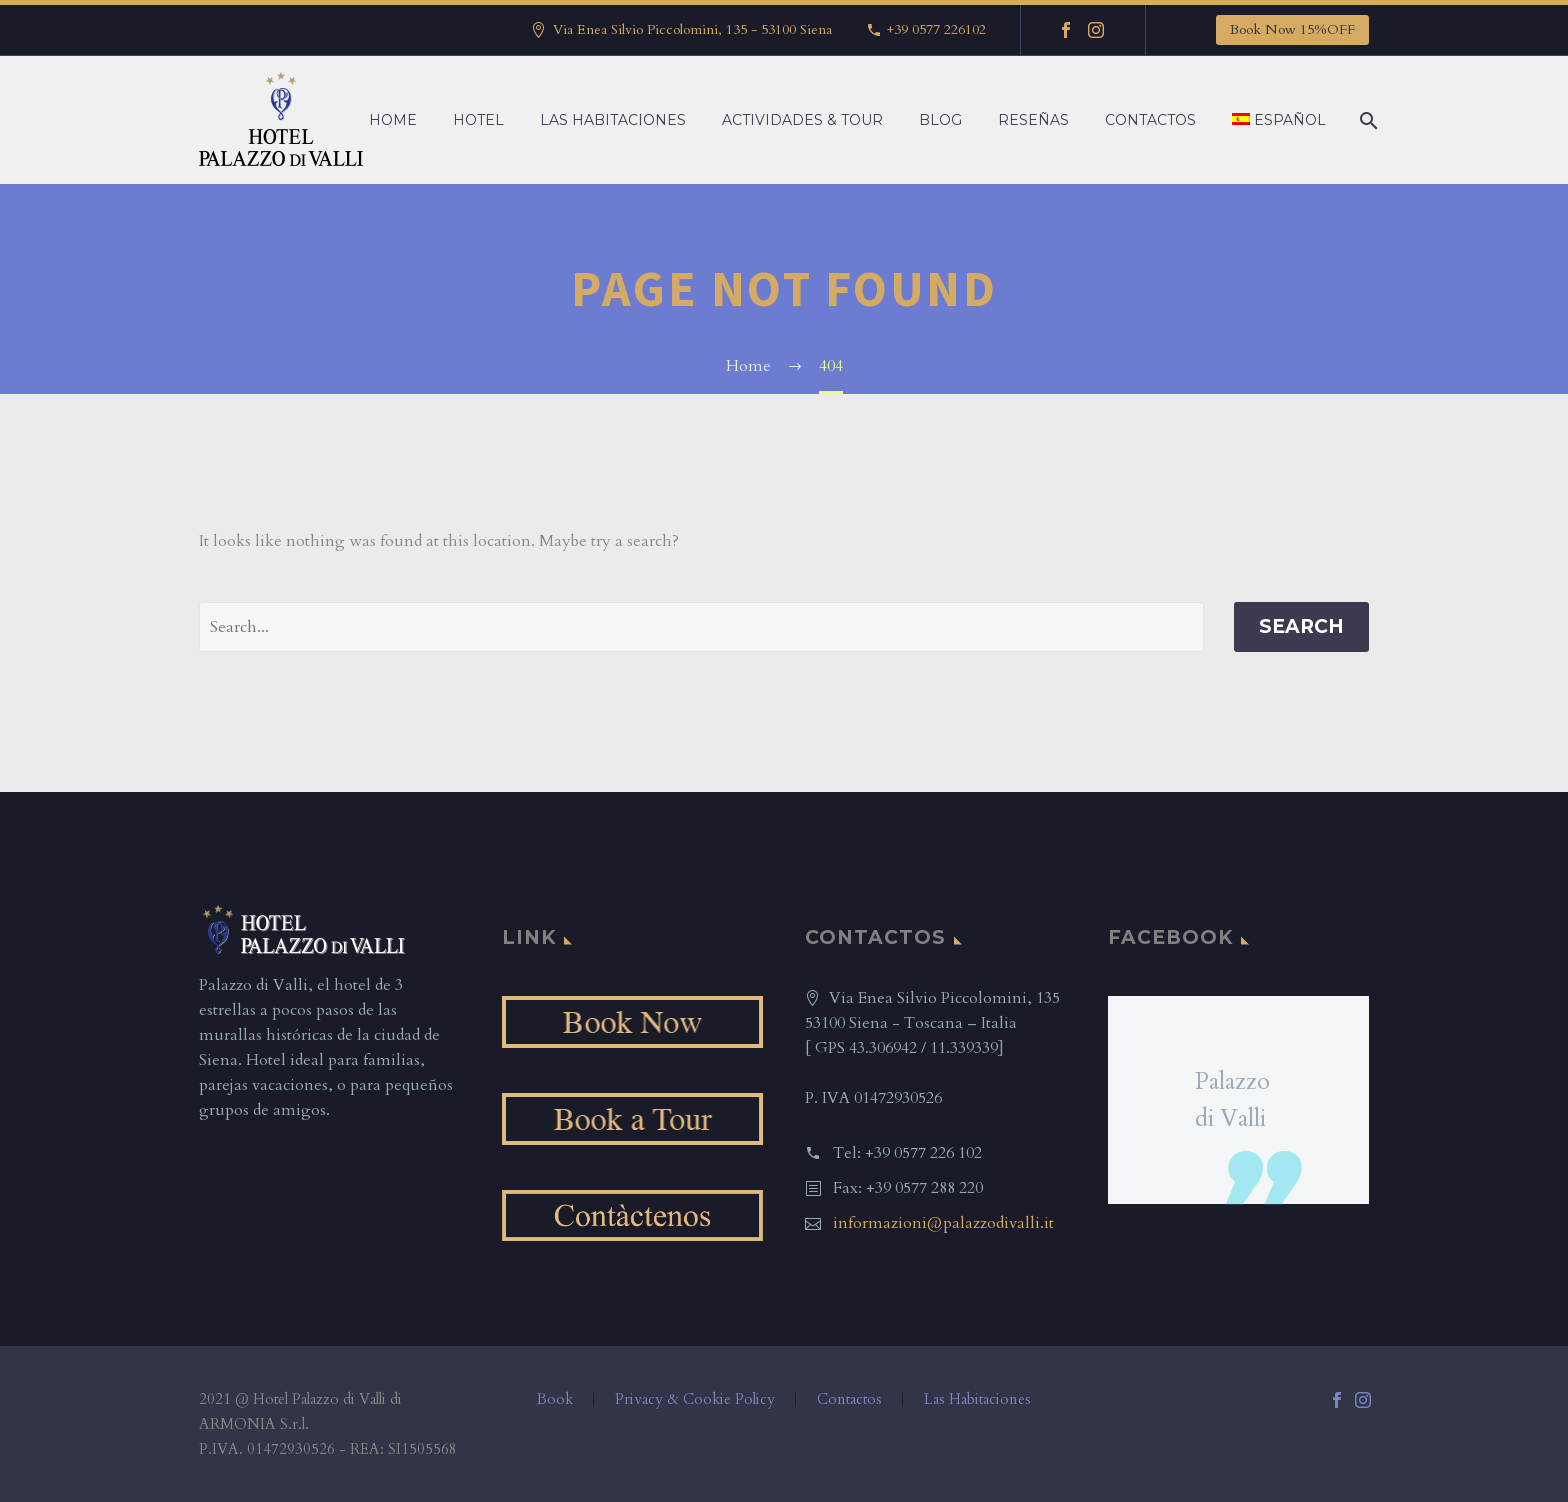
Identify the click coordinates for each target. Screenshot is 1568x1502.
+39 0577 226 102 (923, 1153)
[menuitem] (1279, 120)
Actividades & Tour (802, 120)
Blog (940, 120)
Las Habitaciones (613, 120)
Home (393, 120)
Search (1301, 626)
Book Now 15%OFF (1292, 29)
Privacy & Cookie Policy (695, 1399)
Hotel (478, 120)
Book (555, 1399)
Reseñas (1033, 120)
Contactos (1150, 120)
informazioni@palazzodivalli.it (943, 1223)
